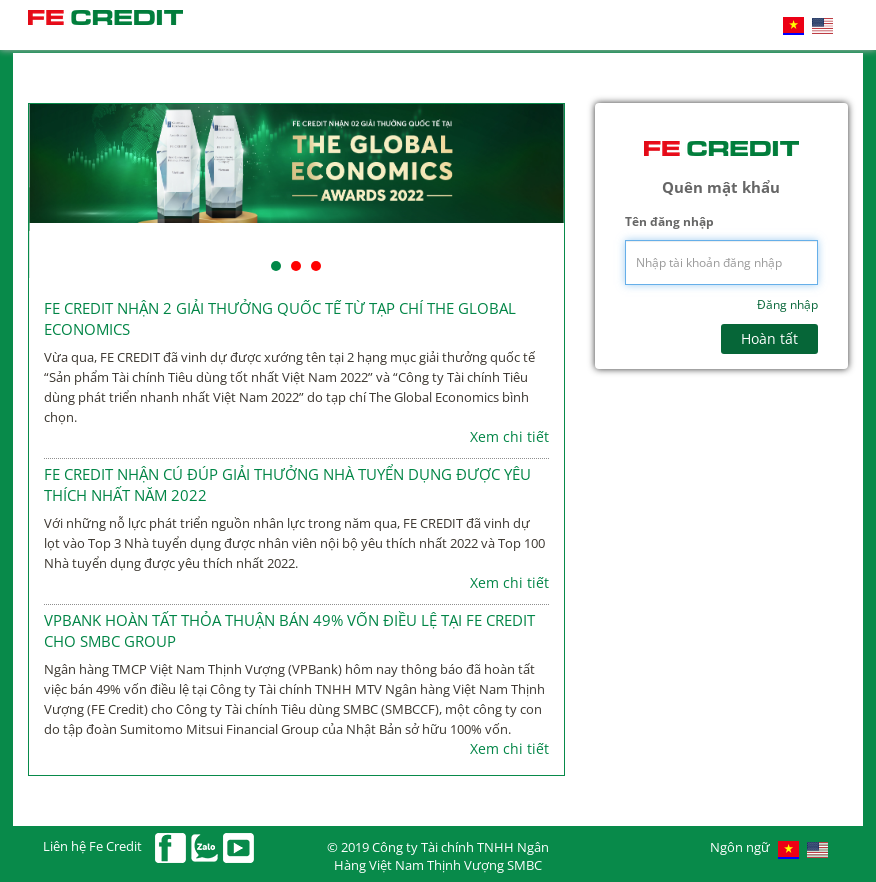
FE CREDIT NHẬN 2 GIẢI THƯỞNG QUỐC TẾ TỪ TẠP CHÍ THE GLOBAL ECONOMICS (280, 318)
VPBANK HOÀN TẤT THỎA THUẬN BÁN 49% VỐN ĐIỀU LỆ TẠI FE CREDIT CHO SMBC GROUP (289, 630)
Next (538, 191)
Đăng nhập (787, 304)
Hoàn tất (769, 338)
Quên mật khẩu (721, 187)
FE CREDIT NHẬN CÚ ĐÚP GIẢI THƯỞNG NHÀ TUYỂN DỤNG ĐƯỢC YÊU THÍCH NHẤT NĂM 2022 (287, 484)
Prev (55, 191)
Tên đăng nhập (669, 221)
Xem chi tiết (509, 436)
